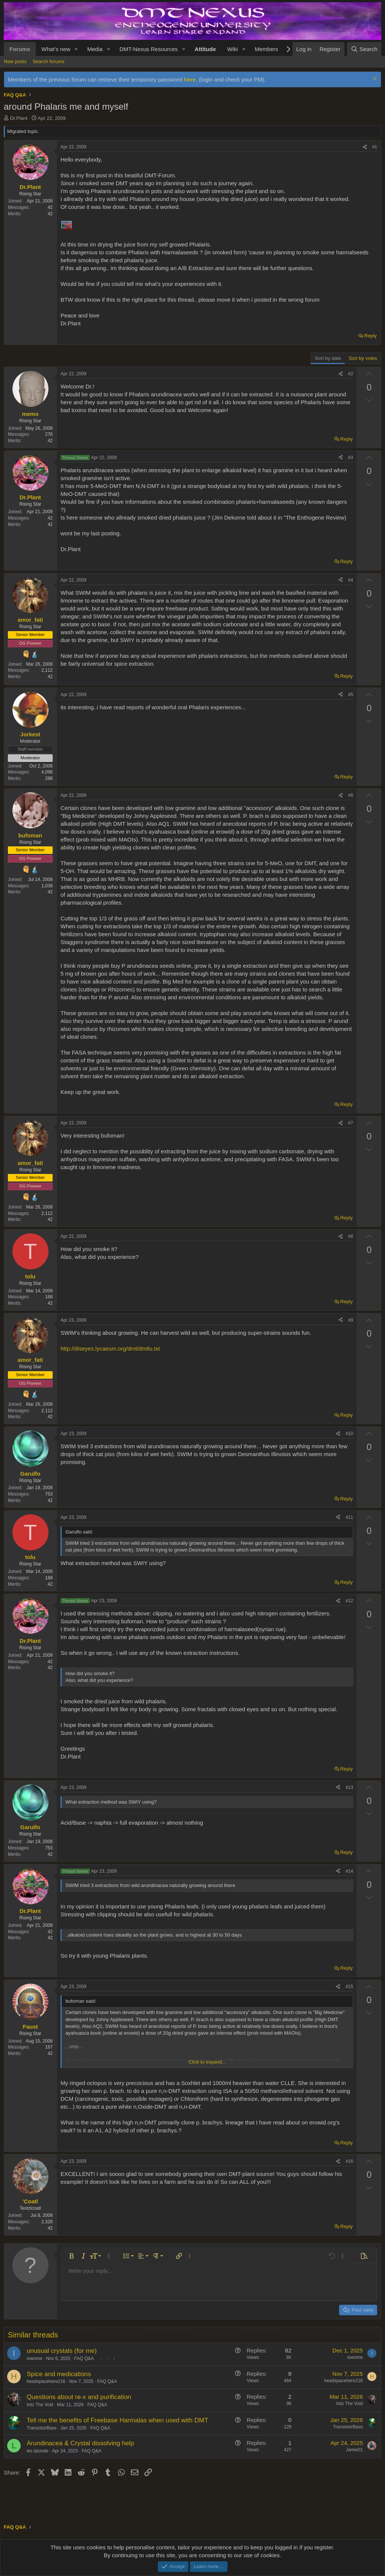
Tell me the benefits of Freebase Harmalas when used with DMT (117, 2420)
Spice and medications (59, 2374)
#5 (350, 694)
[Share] (365, 147)
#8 (350, 1236)
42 (50, 213)
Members (266, 49)
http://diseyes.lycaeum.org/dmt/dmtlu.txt (110, 1348)
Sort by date (328, 358)
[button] (76, 49)
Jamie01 (354, 2449)
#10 (349, 1433)
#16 (349, 2161)
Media (95, 49)
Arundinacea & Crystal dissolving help (80, 2443)
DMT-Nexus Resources (149, 49)
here (190, 79)
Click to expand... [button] (207, 2062)
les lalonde (37, 2451)
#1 (374, 147)
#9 (350, 1320)
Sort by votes (363, 358)
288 (49, 778)
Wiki (232, 49)
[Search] (364, 49)
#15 (349, 1986)
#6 (350, 795)
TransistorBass (42, 2428)
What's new (55, 49)
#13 (349, 1787)
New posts (15, 61)
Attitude (205, 49)
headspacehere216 (46, 2381)
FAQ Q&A (84, 2358)
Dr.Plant (18, 118)
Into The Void (40, 2404)
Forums (19, 49)
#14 (349, 1871)
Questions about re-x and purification (79, 2397)
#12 (349, 1600)
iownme (34, 2358)
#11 (349, 1517)
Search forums (49, 61)
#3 (350, 457)
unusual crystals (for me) (62, 2350)
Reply (370, 335)
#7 (350, 1123)
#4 (350, 580)
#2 (350, 373)
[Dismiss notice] (374, 79)
